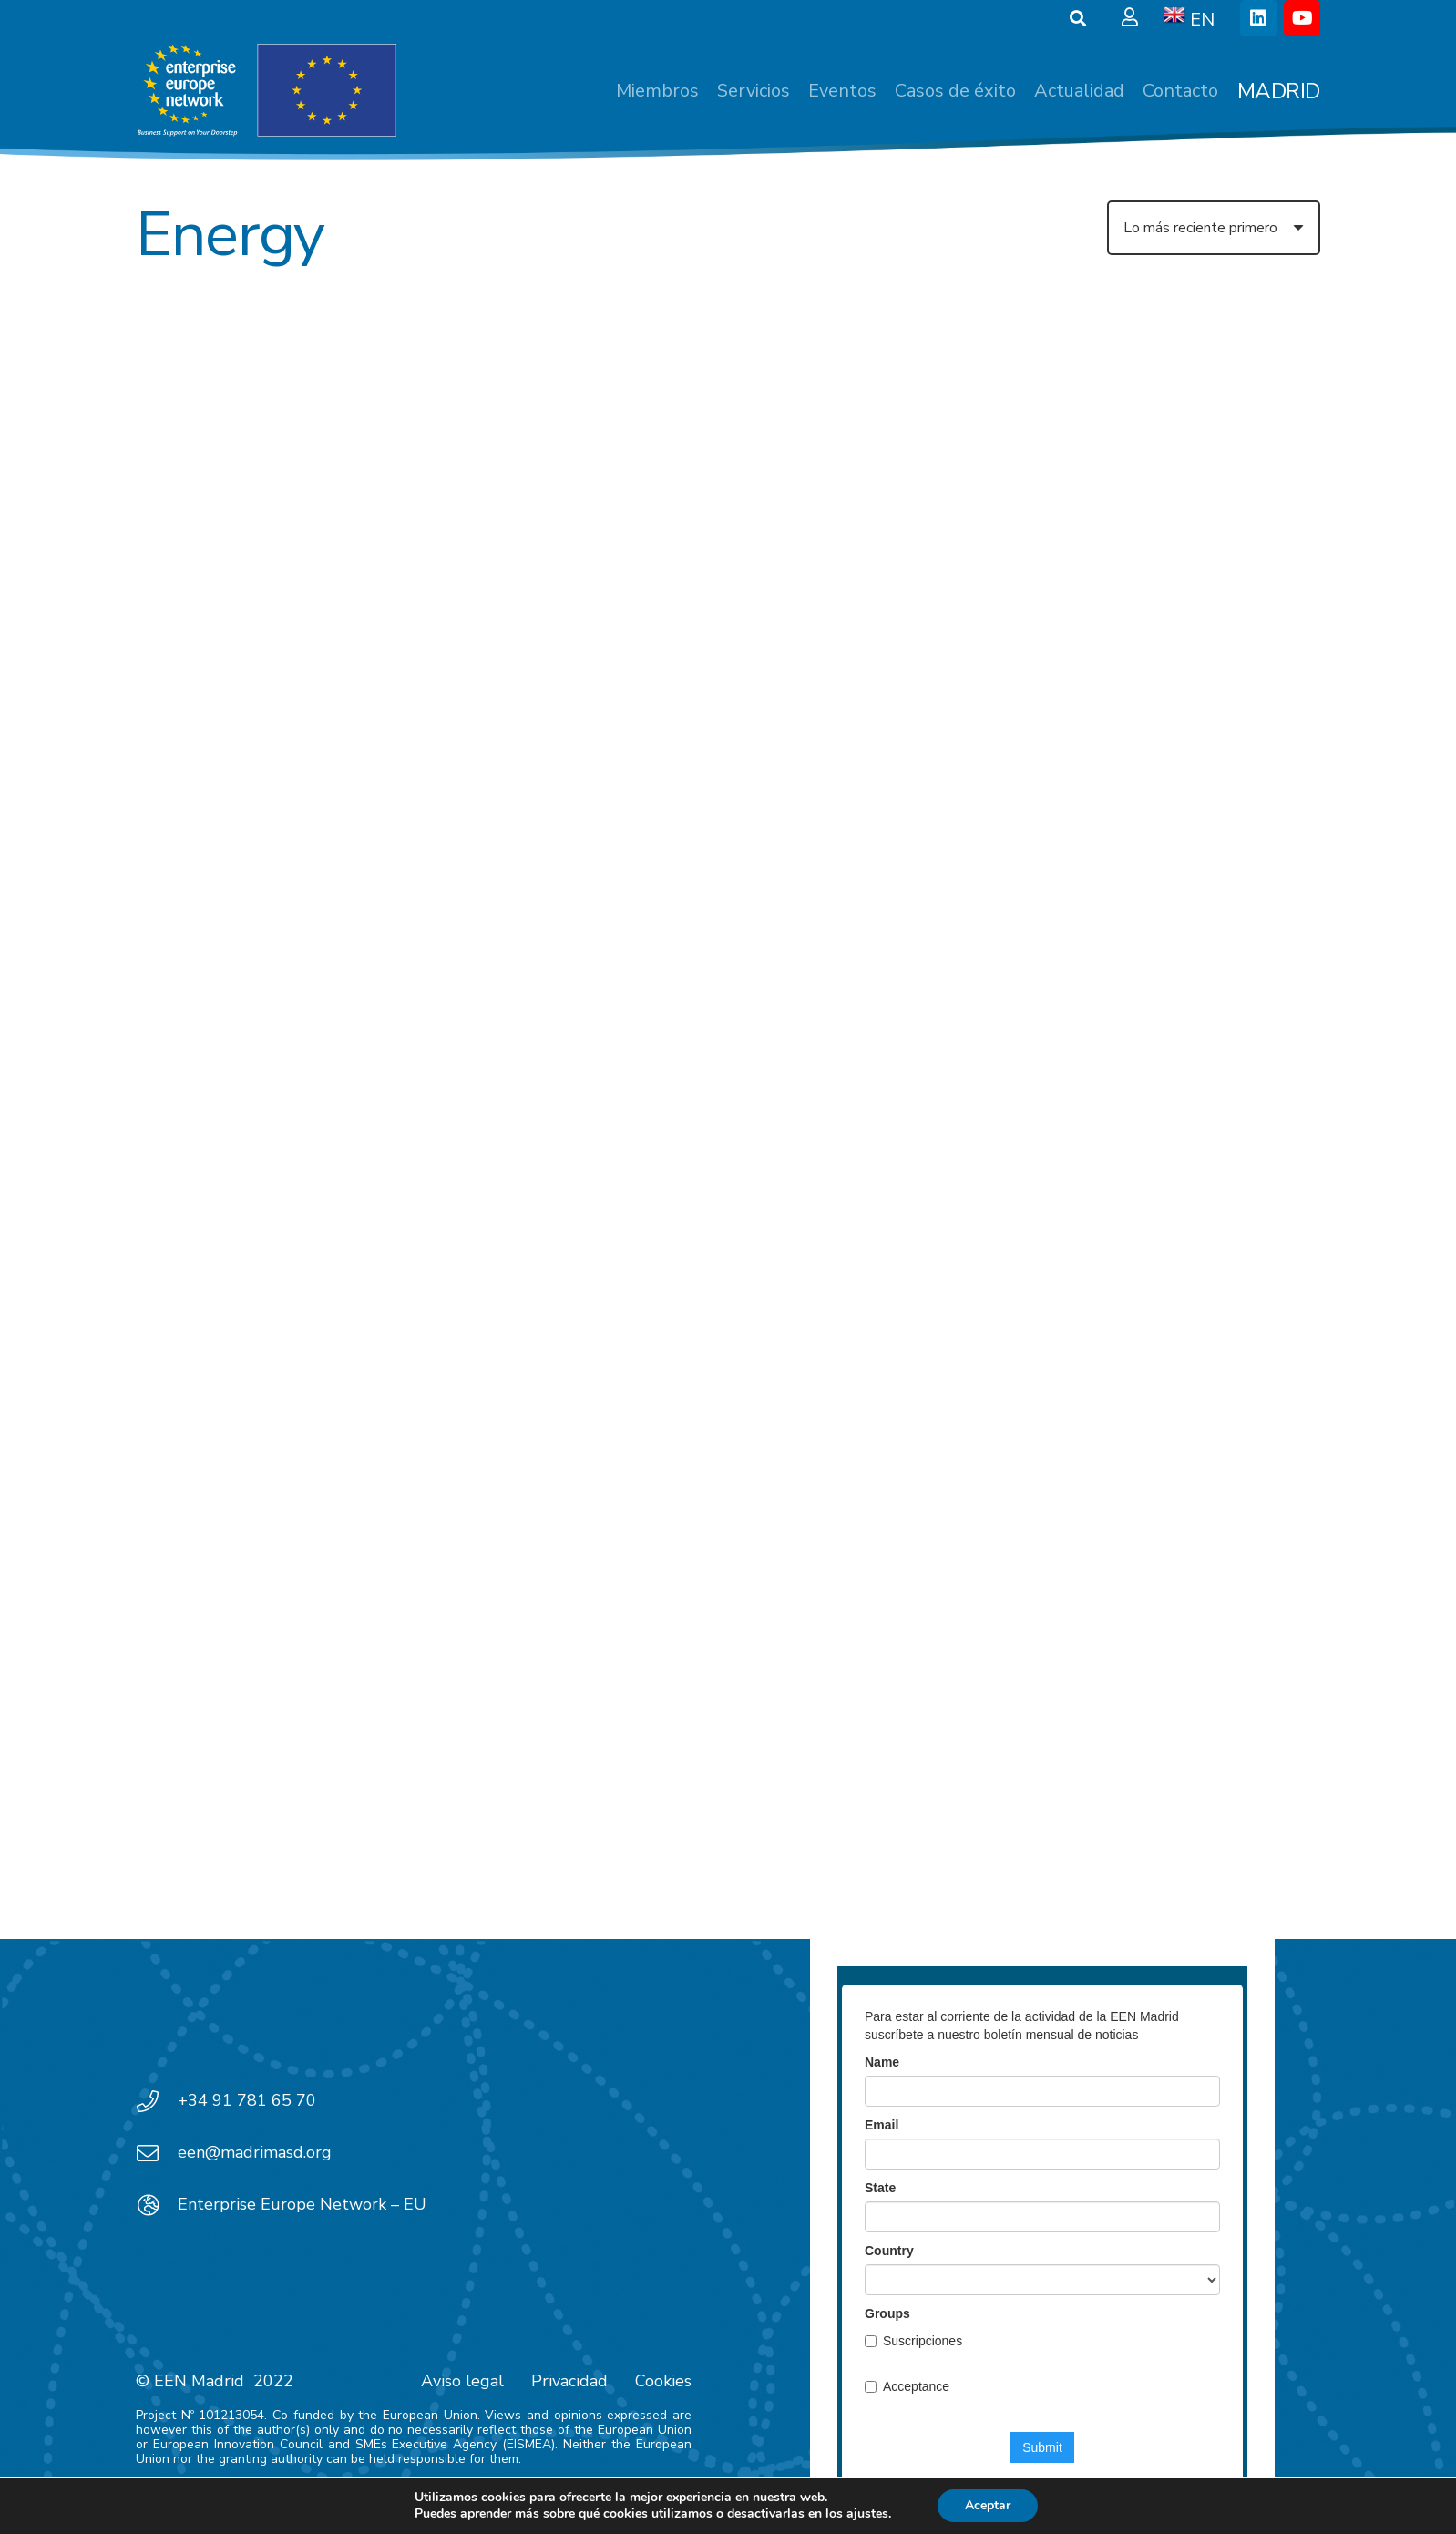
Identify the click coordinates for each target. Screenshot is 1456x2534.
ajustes (867, 2514)
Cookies (663, 2381)
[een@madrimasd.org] (157, 2153)
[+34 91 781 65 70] (157, 2101)
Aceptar (987, 2505)
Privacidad (569, 2381)
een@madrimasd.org (255, 2152)
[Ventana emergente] (1130, 18)
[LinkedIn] (1258, 18)
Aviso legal (462, 2381)
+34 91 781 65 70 (247, 2100)
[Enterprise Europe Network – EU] (157, 2205)
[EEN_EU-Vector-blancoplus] (266, 91)
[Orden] (1213, 227)
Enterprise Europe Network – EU (302, 2204)
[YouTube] (1302, 18)
